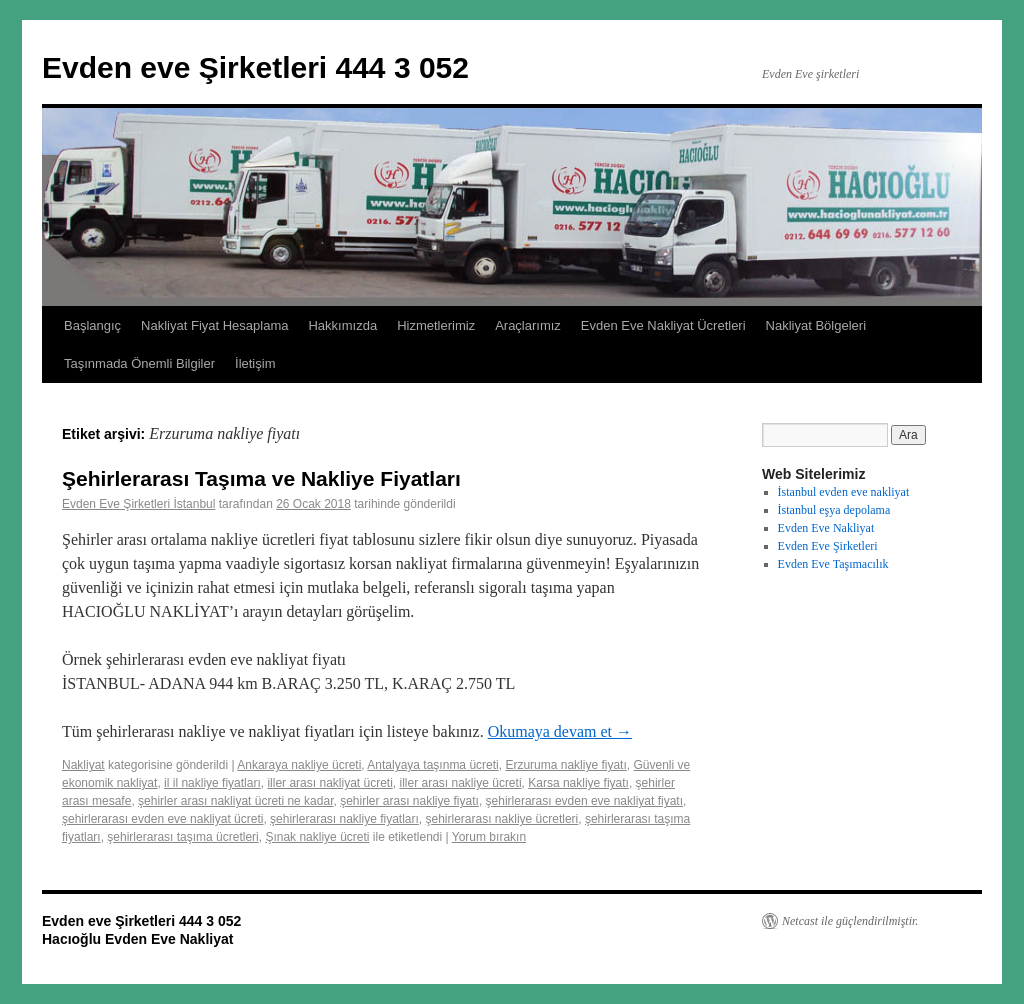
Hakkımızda (342, 325)
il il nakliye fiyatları (212, 783)
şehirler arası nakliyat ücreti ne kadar (235, 801)
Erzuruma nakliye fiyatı (565, 765)
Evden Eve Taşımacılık (833, 564)
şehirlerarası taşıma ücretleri (182, 837)
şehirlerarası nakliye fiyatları (344, 819)
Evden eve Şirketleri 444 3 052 (255, 67)
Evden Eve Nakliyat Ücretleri (663, 325)
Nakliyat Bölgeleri (816, 325)
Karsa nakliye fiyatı (578, 783)
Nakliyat (83, 765)
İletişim (255, 363)
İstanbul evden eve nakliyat (844, 492)
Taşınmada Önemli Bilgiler (139, 363)
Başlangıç (92, 325)
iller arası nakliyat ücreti (329, 783)
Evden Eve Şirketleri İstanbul (138, 504)
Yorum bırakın (489, 837)
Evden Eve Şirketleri (828, 546)
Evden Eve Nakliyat (826, 528)
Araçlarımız (528, 325)
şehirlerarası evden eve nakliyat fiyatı (584, 801)
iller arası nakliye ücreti (461, 783)
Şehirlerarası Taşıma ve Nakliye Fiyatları (261, 478)
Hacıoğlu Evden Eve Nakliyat (137, 939)
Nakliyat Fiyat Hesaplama (214, 325)
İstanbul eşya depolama (834, 510)
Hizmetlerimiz (436, 325)
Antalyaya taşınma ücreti (432, 765)
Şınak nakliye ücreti (317, 837)
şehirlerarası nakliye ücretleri (502, 819)
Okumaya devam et (560, 731)
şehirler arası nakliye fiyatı (409, 801)
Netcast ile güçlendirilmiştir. (850, 921)
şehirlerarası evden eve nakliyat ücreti (162, 819)
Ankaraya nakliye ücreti (299, 765)
